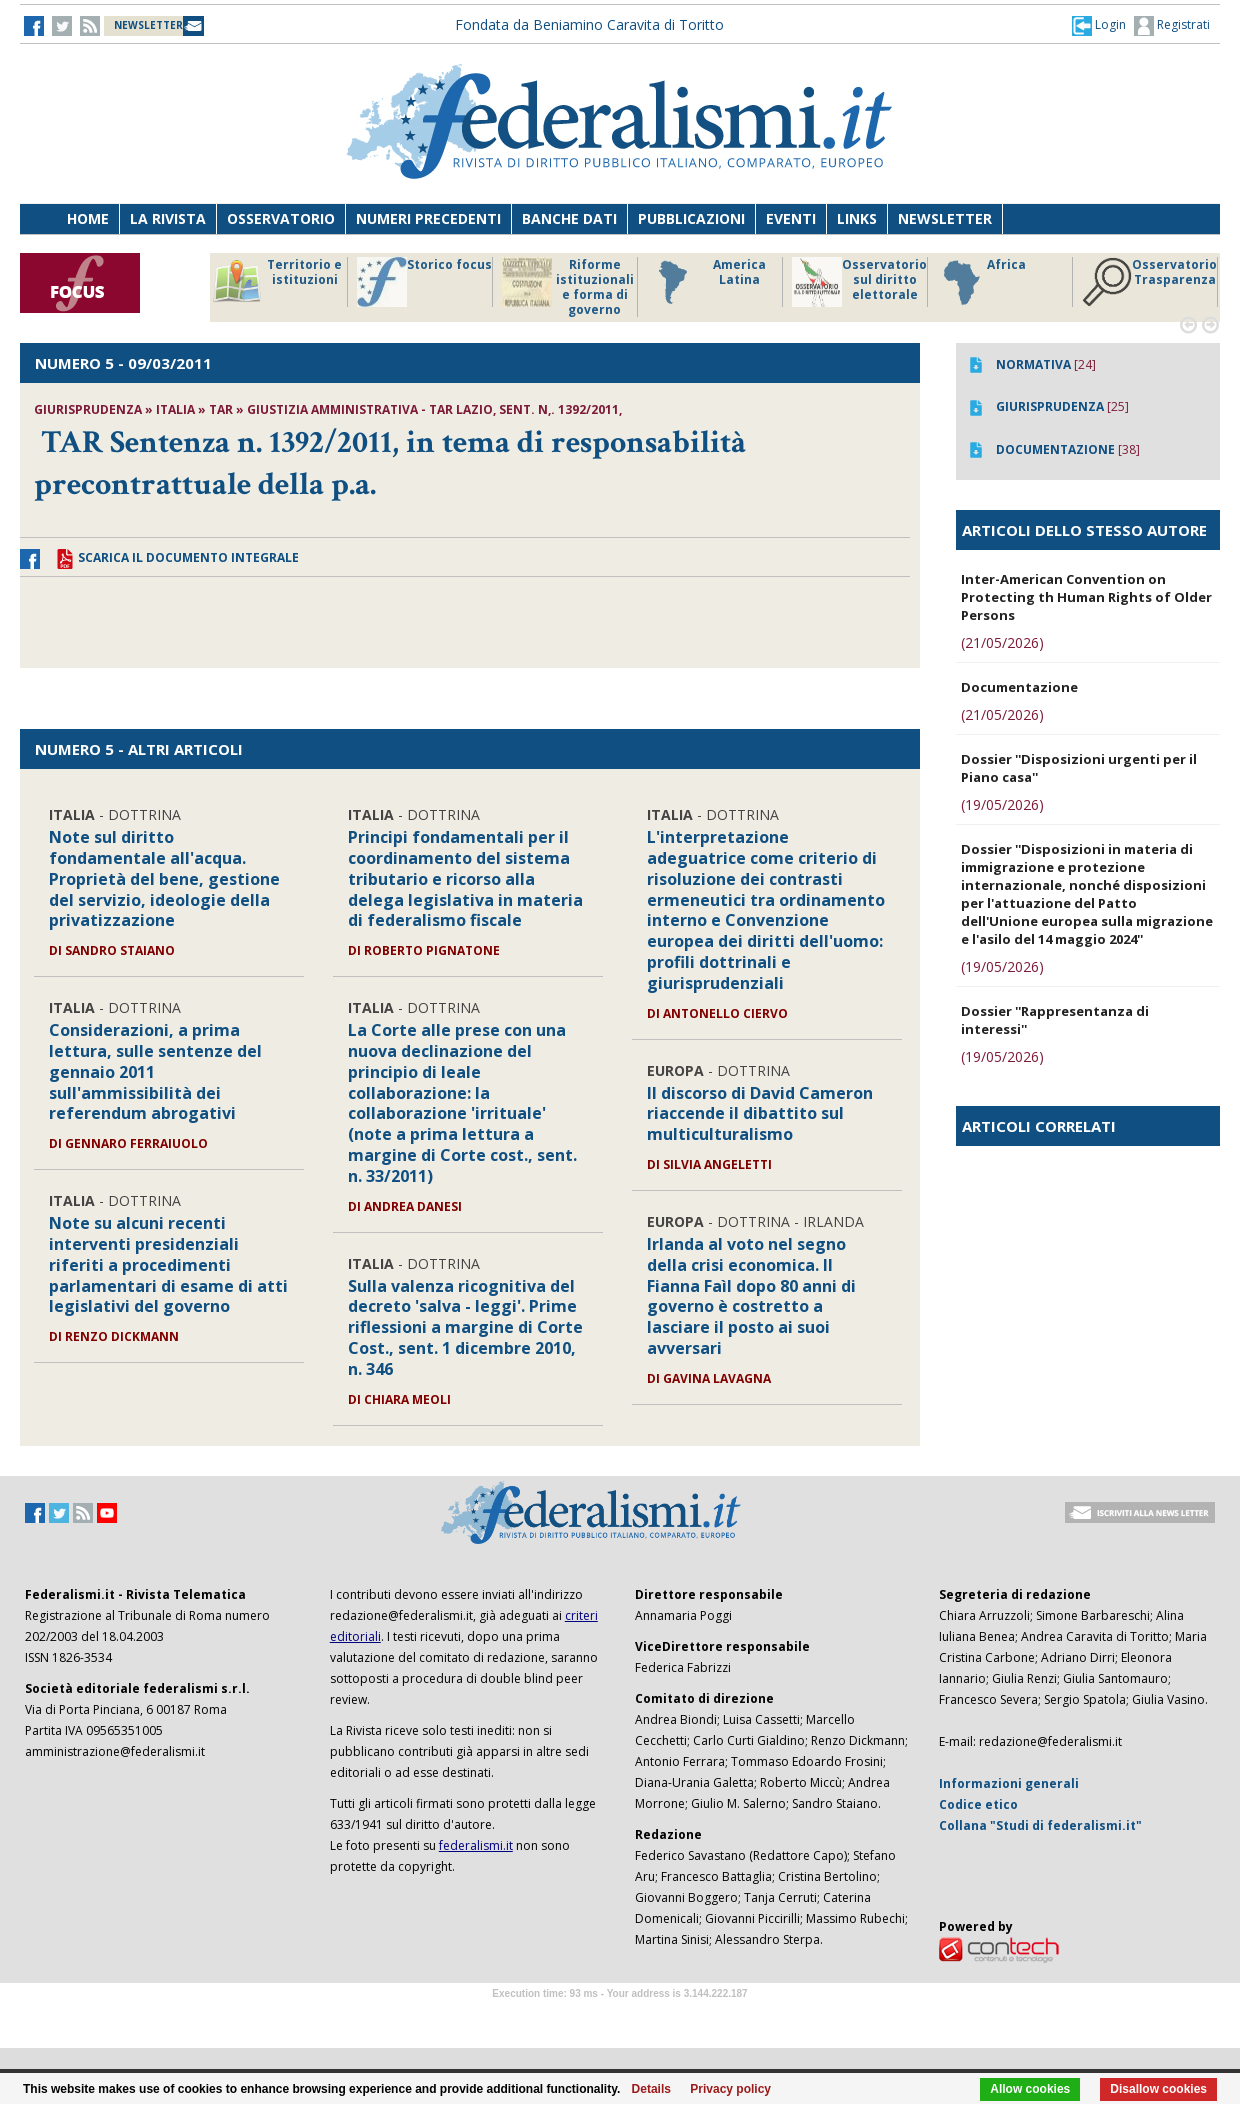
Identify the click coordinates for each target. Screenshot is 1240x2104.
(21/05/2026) (1002, 642)
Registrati (1172, 26)
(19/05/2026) (1002, 804)
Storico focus (424, 282)
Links (857, 218)
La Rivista (168, 218)
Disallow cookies (1158, 2089)
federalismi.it (476, 1845)
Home (88, 218)
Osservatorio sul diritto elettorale (859, 282)
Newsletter (945, 218)
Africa (981, 282)
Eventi (791, 218)
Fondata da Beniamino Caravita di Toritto (589, 24)
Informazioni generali (1009, 1783)
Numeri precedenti (428, 218)
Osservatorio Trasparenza (1149, 282)
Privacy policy (730, 2089)
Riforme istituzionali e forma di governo (568, 287)
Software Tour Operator (620, 2016)
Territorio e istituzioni (277, 282)
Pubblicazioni (691, 218)
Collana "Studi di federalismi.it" (1040, 1825)
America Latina (706, 282)
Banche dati (569, 218)
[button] (1099, 25)
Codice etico (978, 1804)
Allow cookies (1030, 2089)
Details (651, 2089)
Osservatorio (281, 218)
